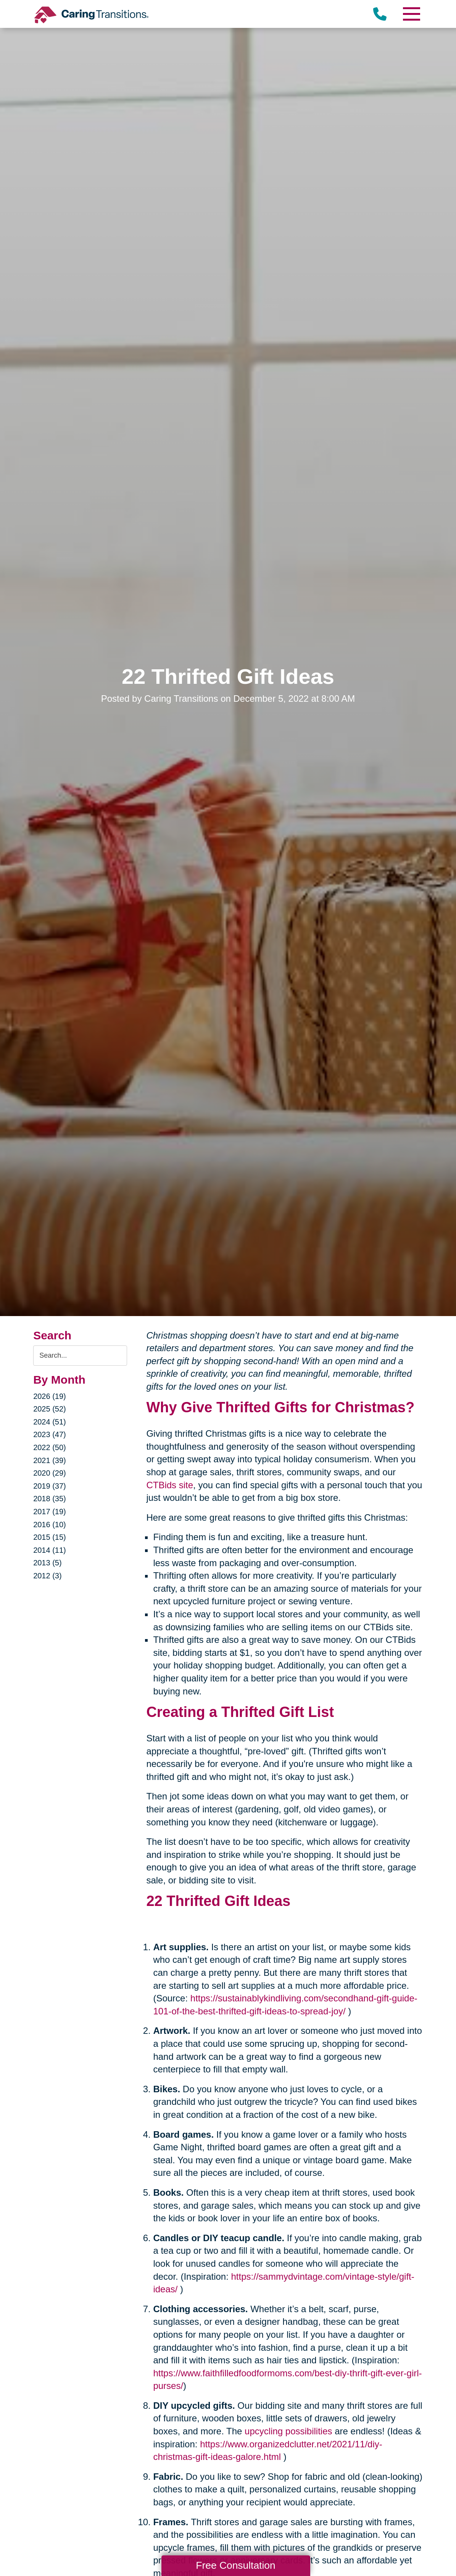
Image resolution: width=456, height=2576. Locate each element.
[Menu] (411, 14)
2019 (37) (49, 1486)
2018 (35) (49, 1498)
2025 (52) (49, 1409)
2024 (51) (49, 1422)
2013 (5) (47, 1563)
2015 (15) (49, 1537)
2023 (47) (49, 1434)
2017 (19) (49, 1511)
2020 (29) (49, 1473)
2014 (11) (49, 1550)
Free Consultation (235, 2565)
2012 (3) (47, 1575)
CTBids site (169, 1485)
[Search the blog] (80, 1355)
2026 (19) (49, 1396)
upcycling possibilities (288, 2431)
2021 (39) (49, 1460)
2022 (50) (49, 1447)
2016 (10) (49, 1524)
